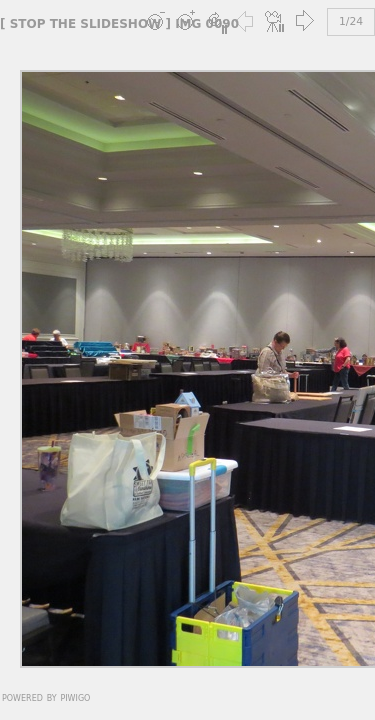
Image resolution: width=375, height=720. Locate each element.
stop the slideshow (86, 24)
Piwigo (75, 697)
